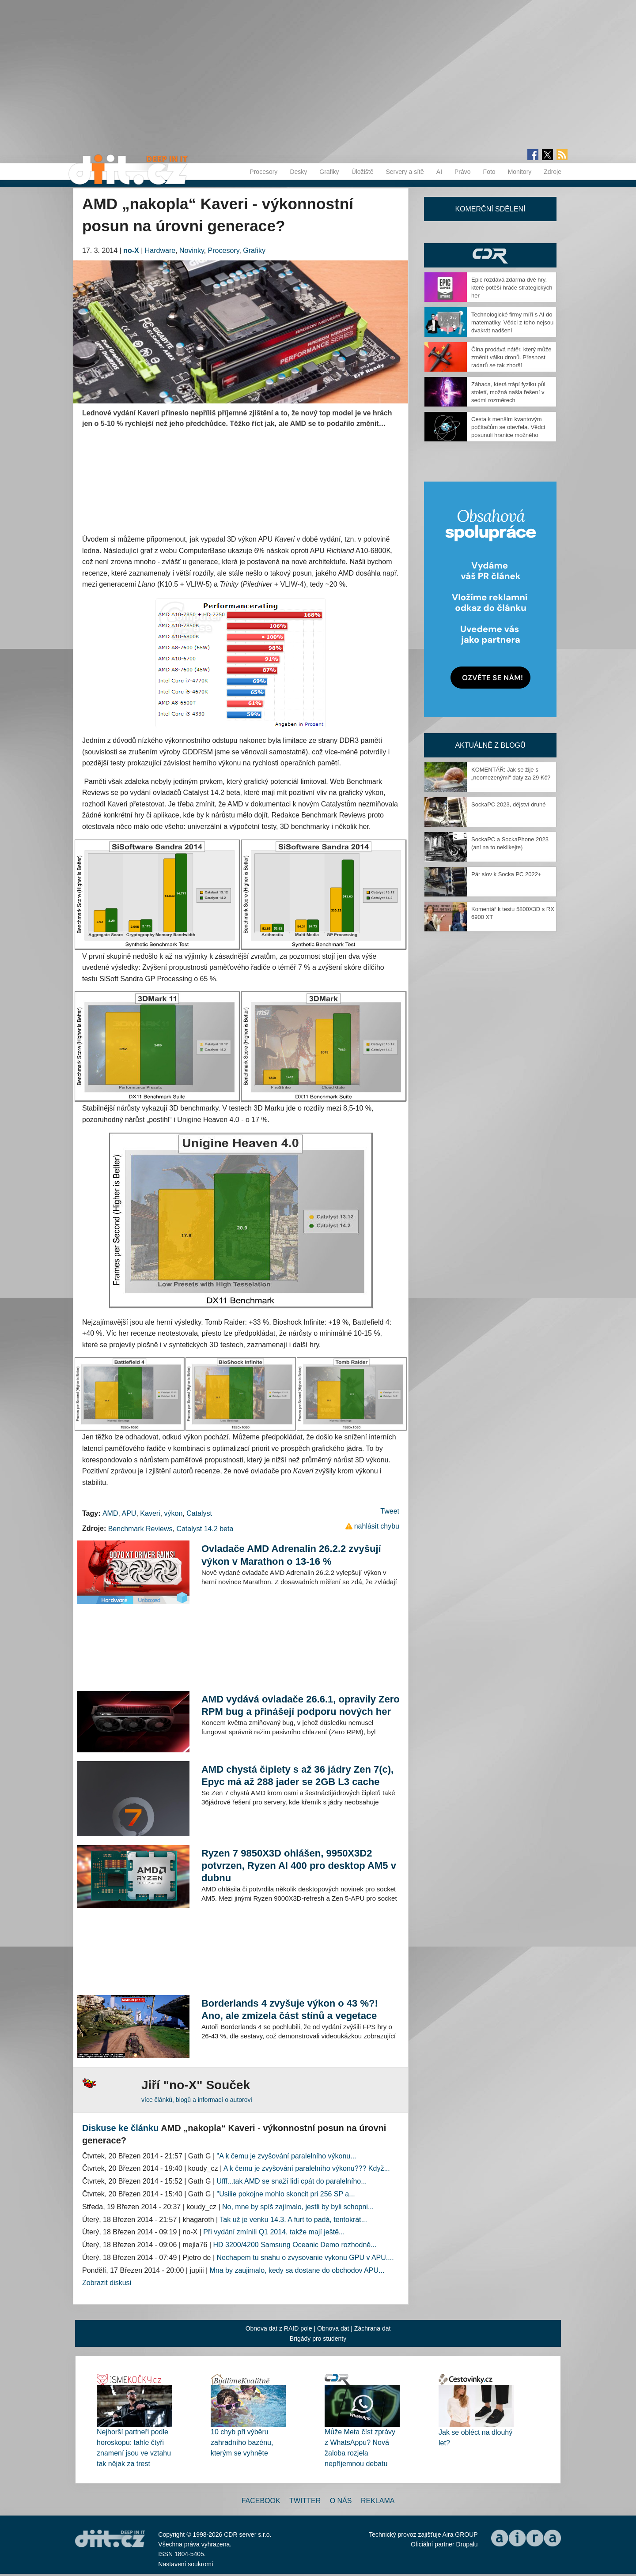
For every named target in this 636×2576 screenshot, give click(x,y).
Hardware (160, 250)
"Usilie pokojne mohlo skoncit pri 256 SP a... (286, 2194)
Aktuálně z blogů (490, 745)
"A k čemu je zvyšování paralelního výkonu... (286, 2156)
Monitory (520, 171)
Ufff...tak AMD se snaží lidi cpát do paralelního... (292, 2181)
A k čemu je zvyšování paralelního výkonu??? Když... (306, 2168)
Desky (298, 171)
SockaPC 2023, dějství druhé (508, 804)
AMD (110, 1513)
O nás (341, 2500)
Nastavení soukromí (185, 2564)
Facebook (261, 2500)
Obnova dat (333, 2328)
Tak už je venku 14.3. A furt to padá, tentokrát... (293, 2219)
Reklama (377, 2500)
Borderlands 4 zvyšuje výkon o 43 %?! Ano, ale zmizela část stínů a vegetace (289, 2009)
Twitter (305, 2500)
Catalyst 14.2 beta (204, 1529)
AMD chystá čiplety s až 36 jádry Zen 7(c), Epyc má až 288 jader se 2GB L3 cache (297, 1775)
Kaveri (150, 1513)
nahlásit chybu (376, 1526)
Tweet (389, 1511)
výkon (173, 1513)
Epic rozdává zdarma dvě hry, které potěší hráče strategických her (512, 287)
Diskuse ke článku (120, 2128)
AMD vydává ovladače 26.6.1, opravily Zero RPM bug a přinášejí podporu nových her (300, 1705)
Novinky (191, 250)
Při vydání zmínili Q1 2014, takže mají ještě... (273, 2232)
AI (439, 171)
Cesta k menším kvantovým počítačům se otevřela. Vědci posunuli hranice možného (508, 427)
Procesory (263, 171)
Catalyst (199, 1513)
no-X (131, 250)
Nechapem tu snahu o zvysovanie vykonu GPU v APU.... (305, 2257)
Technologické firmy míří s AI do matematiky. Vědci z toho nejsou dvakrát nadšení (512, 322)
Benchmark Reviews (140, 1529)
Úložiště (363, 171)
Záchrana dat (372, 2328)
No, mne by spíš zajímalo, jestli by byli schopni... (298, 2207)
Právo (462, 171)
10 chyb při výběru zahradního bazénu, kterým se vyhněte (242, 2442)
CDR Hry (490, 255)
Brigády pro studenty (318, 2338)
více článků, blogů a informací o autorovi (196, 2099)
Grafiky (329, 171)
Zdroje (552, 171)
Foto (489, 171)
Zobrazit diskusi (106, 2282)
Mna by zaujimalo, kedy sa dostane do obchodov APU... (297, 2270)
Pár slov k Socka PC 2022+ (506, 874)
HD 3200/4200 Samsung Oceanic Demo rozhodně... (295, 2244)
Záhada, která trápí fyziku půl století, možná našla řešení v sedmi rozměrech (508, 392)
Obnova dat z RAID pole (279, 2328)
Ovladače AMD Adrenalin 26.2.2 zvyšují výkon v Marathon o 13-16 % (291, 1555)
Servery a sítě (405, 171)
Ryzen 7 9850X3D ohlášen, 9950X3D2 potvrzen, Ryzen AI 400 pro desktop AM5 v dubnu (298, 1865)
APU (129, 1513)
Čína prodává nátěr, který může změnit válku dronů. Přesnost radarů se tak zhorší (511, 357)
